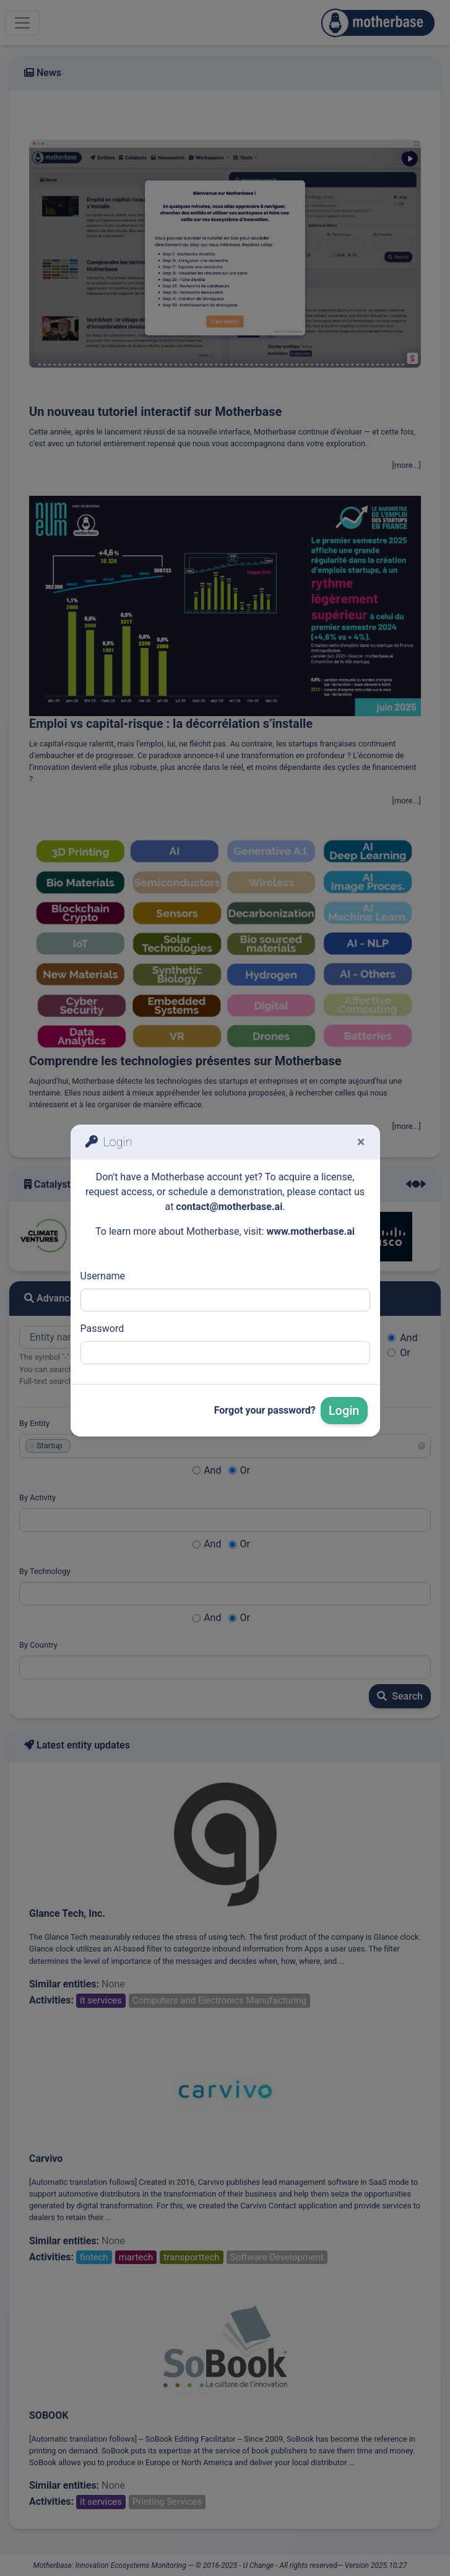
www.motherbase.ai (310, 1231)
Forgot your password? (265, 1410)
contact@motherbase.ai (229, 1206)
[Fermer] (361, 1142)
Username (103, 1276)
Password (102, 1328)
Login (344, 1410)
